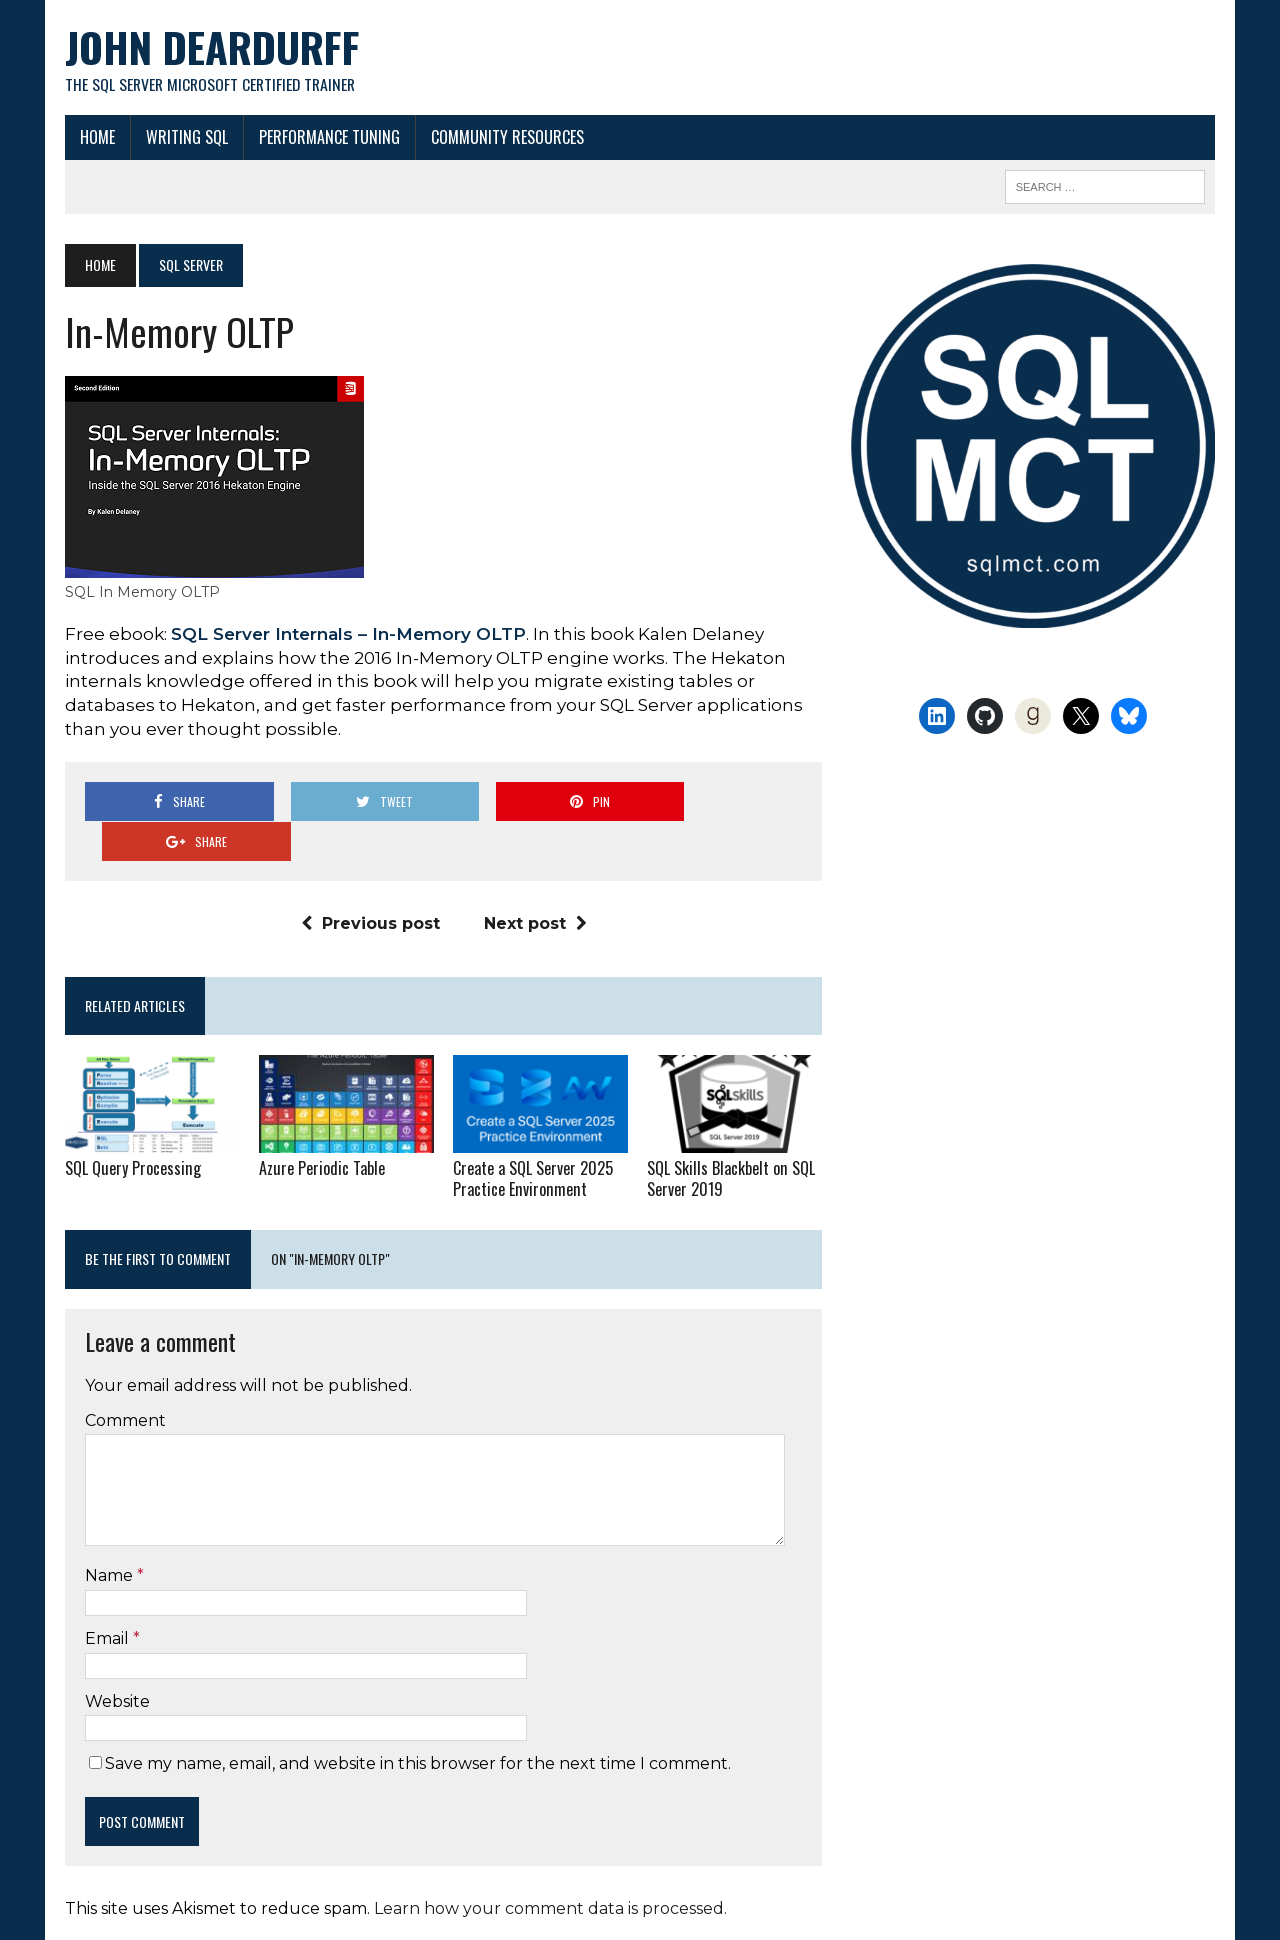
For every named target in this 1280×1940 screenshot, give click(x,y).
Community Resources (506, 137)
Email (108, 1598)
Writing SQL (186, 137)
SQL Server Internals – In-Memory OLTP (347, 634)
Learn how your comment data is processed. (549, 1868)
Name (110, 1535)
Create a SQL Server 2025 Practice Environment (533, 1139)
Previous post (369, 884)
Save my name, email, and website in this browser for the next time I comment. (417, 1723)
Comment (124, 1380)
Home (96, 137)
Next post (534, 884)
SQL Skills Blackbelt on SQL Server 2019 (730, 1139)
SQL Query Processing (131, 1129)
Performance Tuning (328, 137)
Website (116, 1660)
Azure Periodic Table (320, 1129)
